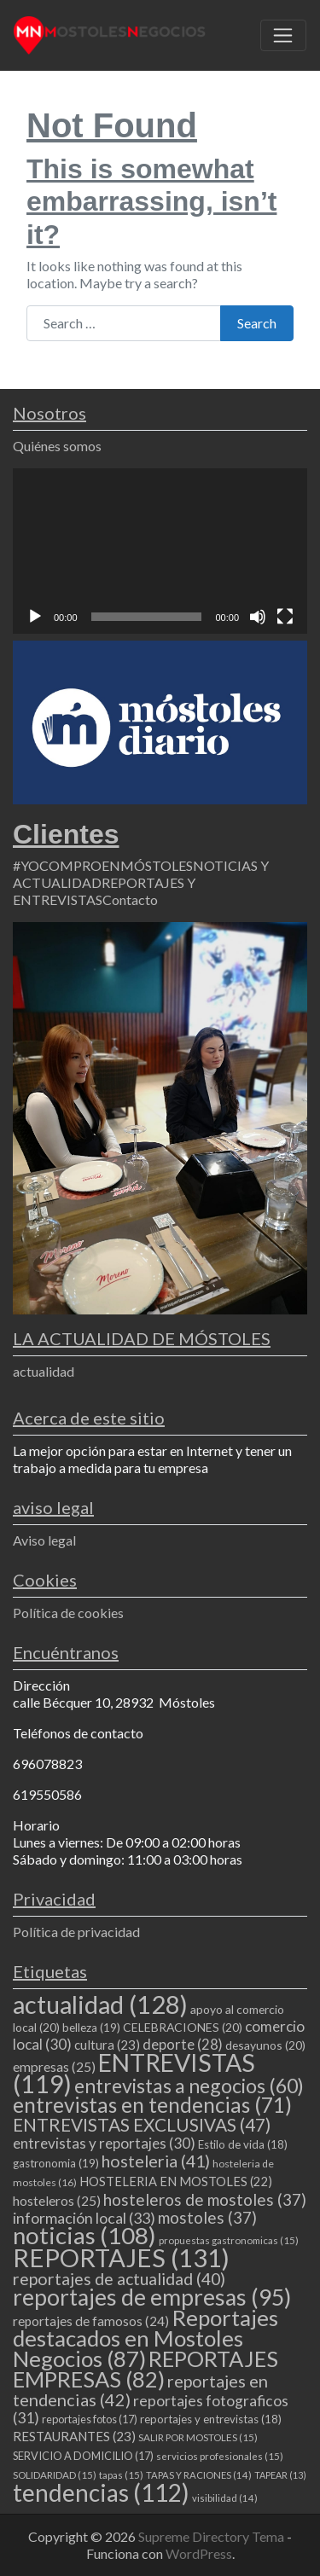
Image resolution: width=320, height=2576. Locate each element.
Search (256, 323)
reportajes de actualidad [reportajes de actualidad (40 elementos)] (119, 2279)
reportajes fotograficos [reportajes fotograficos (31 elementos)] (150, 2409)
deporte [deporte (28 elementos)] (183, 2044)
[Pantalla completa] (285, 616)
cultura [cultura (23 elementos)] (107, 2044)
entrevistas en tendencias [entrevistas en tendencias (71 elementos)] (152, 2104)
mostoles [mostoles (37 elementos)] (207, 2217)
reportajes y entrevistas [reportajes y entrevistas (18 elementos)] (211, 2419)
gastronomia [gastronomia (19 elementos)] (56, 2163)
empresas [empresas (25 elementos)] (54, 2066)
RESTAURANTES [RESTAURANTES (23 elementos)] (74, 2436)
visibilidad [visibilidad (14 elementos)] (225, 2497)
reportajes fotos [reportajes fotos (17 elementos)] (89, 2419)
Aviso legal (44, 1540)
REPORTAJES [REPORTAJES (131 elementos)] (121, 2257)
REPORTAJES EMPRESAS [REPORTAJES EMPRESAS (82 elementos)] (145, 2369)
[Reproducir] (35, 616)
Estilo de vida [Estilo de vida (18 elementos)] (243, 2144)
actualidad (43, 1371)
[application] (160, 551)
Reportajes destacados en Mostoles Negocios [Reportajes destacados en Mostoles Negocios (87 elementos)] (145, 2338)
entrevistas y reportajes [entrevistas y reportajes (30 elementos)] (104, 2143)
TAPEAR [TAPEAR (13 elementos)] (280, 2474)
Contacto (130, 899)
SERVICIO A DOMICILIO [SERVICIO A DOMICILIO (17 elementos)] (83, 2456)
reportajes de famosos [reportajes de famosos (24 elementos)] (91, 2321)
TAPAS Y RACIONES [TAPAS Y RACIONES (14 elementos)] (199, 2474)
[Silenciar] (257, 616)
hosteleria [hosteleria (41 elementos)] (156, 2161)
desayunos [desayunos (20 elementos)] (265, 2045)
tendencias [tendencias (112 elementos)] (101, 2492)
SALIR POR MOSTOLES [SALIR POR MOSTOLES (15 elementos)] (198, 2437)
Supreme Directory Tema (212, 2536)
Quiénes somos (57, 446)
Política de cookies (68, 1612)
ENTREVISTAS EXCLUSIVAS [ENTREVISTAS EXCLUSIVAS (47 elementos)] (142, 2124)
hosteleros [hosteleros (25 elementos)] (57, 2200)
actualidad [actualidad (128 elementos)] (100, 2004)
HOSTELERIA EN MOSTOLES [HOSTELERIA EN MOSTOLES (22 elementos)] (175, 2181)
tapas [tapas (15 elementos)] (121, 2474)
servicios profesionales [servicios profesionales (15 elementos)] (219, 2456)
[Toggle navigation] (283, 36)
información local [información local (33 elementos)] (84, 2217)
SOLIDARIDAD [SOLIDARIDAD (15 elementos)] (54, 2474)
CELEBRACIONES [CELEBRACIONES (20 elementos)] (182, 2027)
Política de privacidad (76, 1931)
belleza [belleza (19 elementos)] (91, 2027)
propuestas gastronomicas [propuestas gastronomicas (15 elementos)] (229, 2240)
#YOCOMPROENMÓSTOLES (103, 865)
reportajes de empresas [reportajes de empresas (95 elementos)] (152, 2297)
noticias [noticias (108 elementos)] (84, 2235)
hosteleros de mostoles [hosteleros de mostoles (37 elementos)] (204, 2199)
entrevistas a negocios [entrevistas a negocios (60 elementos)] (189, 2085)
